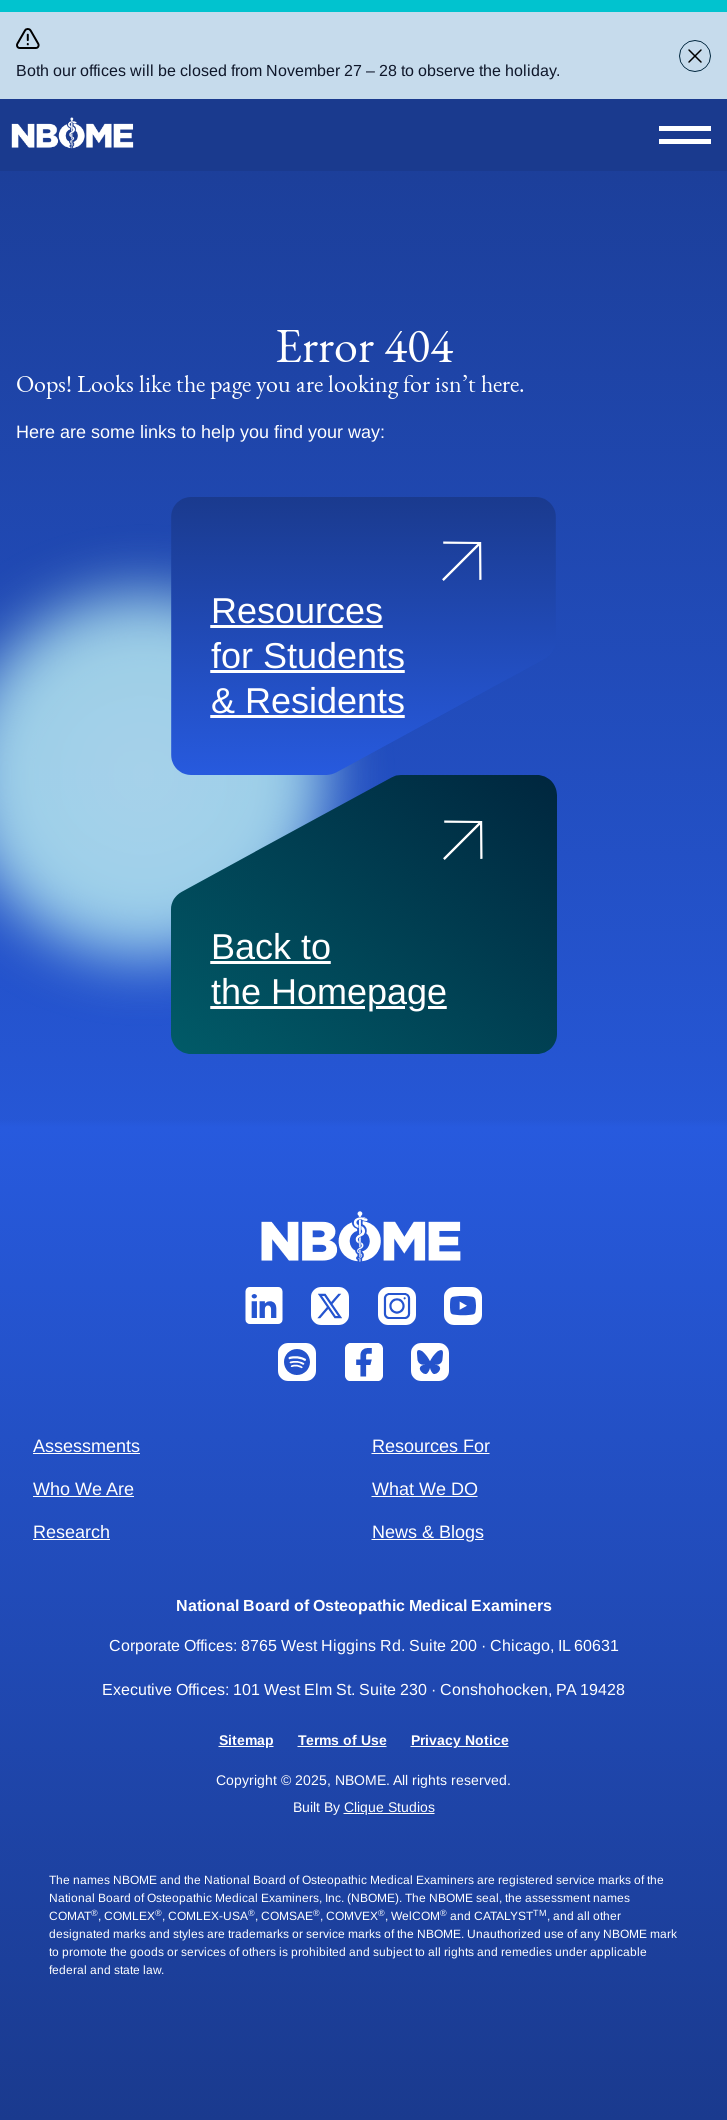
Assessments (86, 1446)
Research (71, 1532)
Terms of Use (342, 1740)
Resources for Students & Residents (308, 655)
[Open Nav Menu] (685, 135)
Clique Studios (389, 1807)
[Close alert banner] (695, 56)
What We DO (425, 1489)
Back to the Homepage (329, 969)
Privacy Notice (460, 1740)
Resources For (431, 1446)
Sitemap (246, 1740)
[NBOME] (74, 133)
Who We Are (83, 1489)
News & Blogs (428, 1532)
